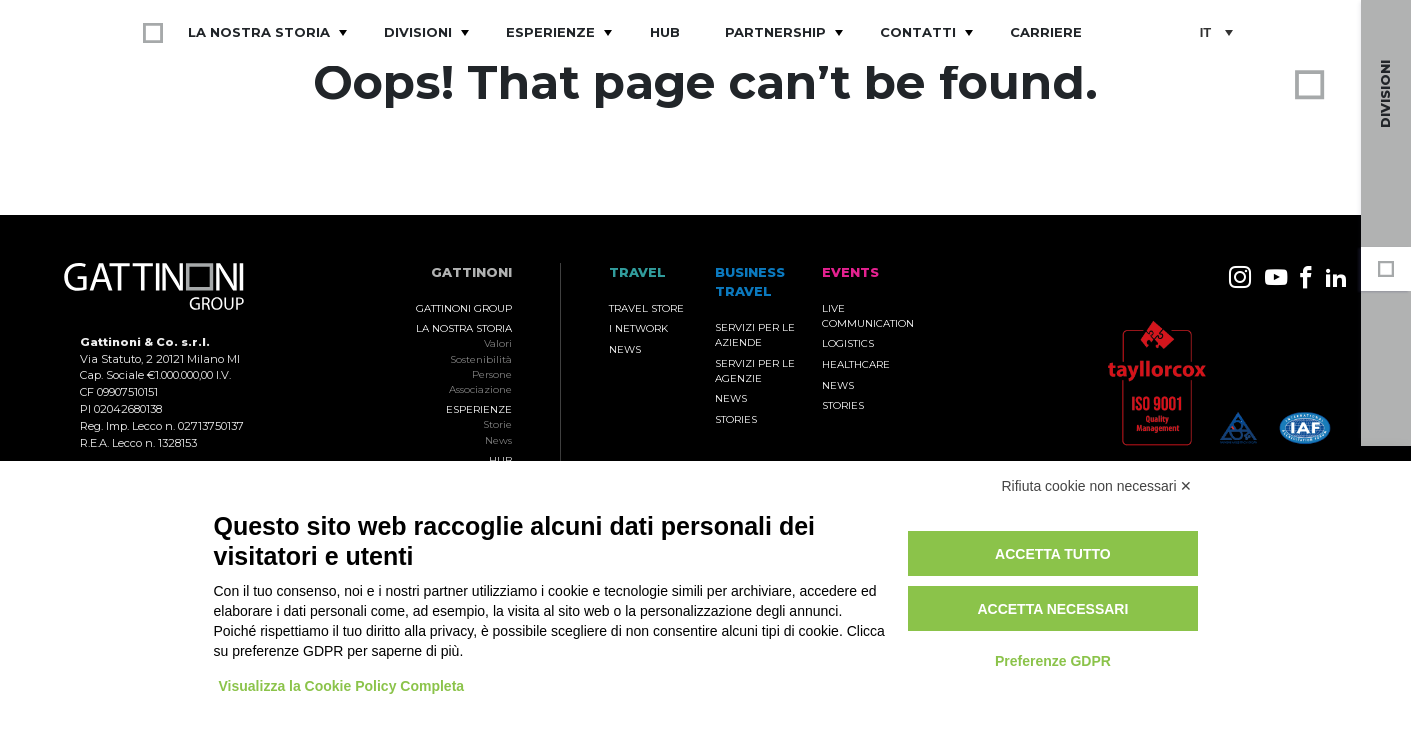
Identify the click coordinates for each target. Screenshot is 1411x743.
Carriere (1046, 32)
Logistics (848, 343)
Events (1386, 364)
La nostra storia (259, 32)
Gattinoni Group (464, 308)
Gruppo (1386, 269)
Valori (498, 343)
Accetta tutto (1053, 554)
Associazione (480, 389)
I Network (638, 328)
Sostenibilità (481, 359)
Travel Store (646, 308)
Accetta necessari (1052, 609)
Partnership (775, 32)
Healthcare (856, 364)
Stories (736, 419)
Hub (665, 32)
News (498, 440)
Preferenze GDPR (1053, 661)
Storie (497, 424)
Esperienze (550, 32)
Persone (492, 374)
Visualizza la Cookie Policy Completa (342, 686)
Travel (1386, 408)
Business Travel (1386, 320)
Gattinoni (471, 272)
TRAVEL (637, 272)
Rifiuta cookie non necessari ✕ (1097, 486)
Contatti (918, 32)
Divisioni (418, 32)
